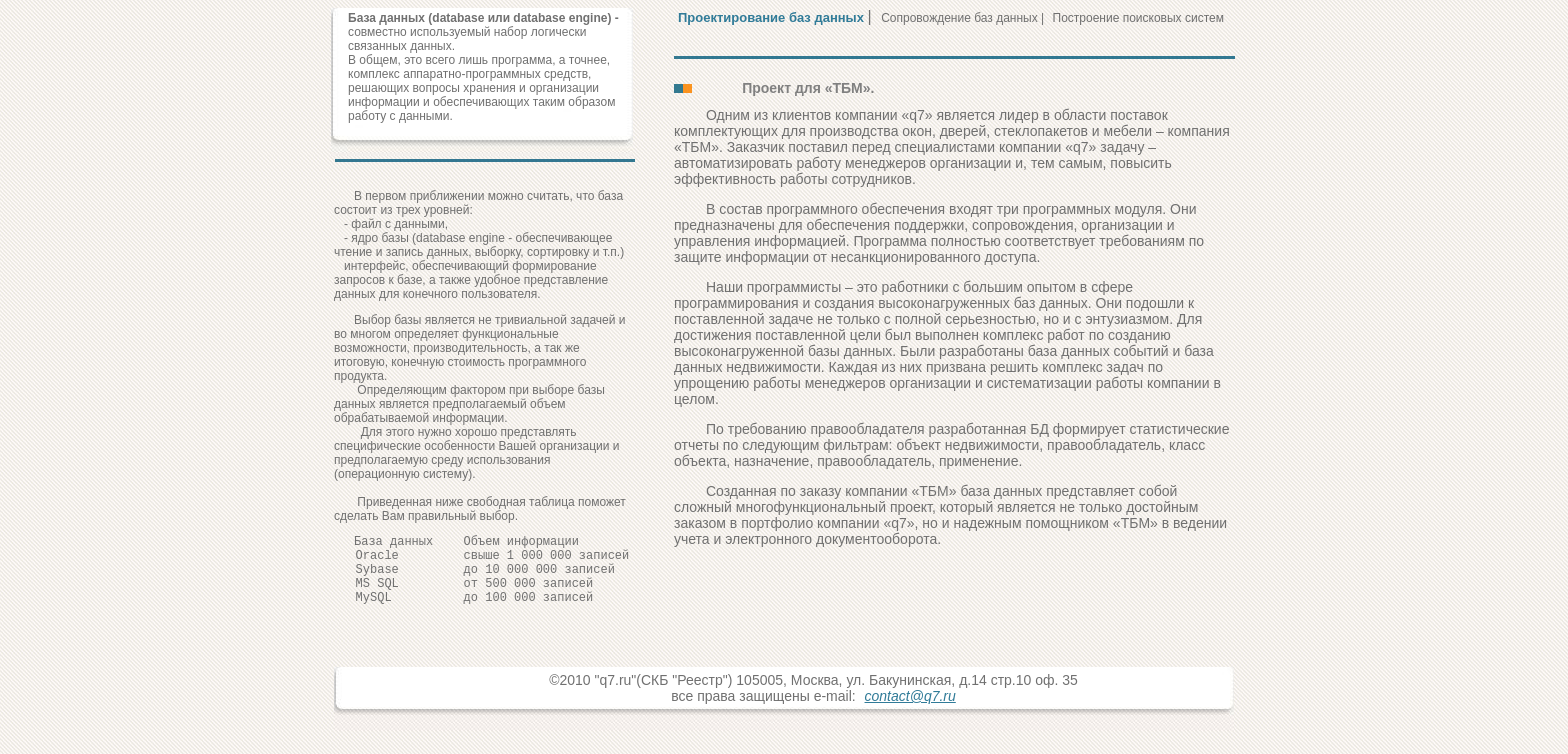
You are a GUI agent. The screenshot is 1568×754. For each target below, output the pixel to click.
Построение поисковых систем (1138, 18)
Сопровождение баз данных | (964, 18)
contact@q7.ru (910, 711)
